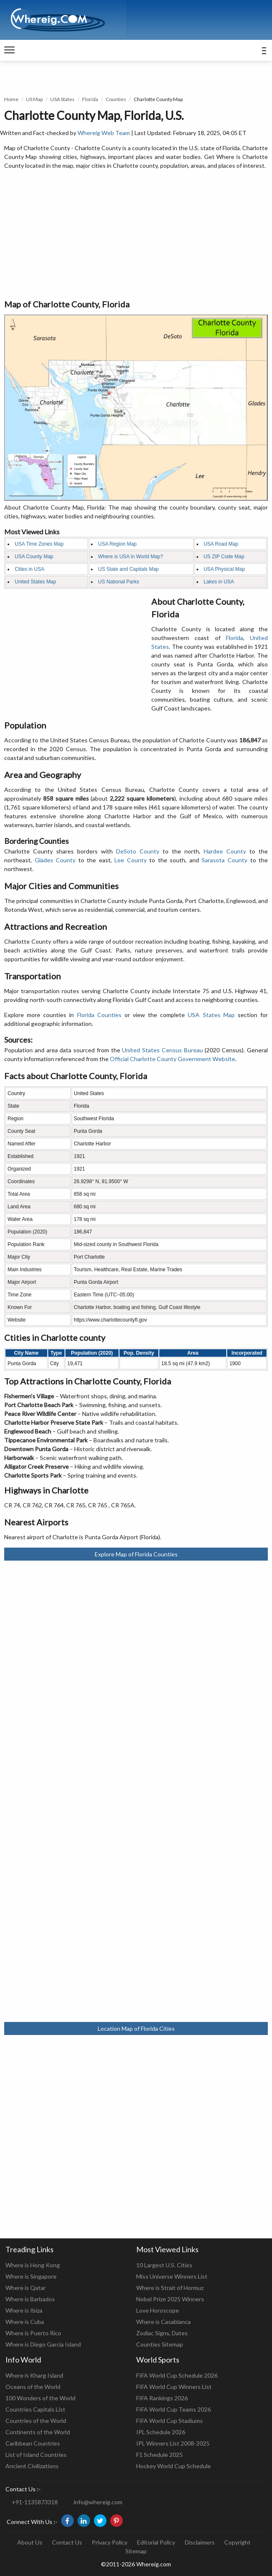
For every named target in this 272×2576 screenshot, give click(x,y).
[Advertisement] (136, 235)
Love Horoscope (157, 2310)
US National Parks (118, 582)
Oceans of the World (32, 2386)
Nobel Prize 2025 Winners (170, 2299)
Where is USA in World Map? (130, 556)
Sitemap (136, 2551)
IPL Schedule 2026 (160, 2431)
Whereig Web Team (104, 132)
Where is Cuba (24, 2321)
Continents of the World (37, 2431)
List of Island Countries (36, 2454)
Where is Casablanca (163, 2321)
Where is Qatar (25, 2287)
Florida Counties (99, 1014)
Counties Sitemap (159, 2344)
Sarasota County (224, 860)
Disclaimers (200, 2542)
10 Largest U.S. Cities (164, 2265)
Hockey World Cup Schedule (173, 2465)
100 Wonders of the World (40, 2398)
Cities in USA (29, 569)
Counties (116, 99)
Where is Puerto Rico (33, 2333)
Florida (90, 99)
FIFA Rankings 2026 (162, 2398)
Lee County (130, 860)
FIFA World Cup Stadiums (169, 2420)
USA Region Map (117, 544)
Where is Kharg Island (34, 2375)
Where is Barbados (30, 2299)
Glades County (55, 860)
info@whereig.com (98, 2502)
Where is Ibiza (23, 2310)
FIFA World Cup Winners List (174, 2386)
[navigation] (9, 50)
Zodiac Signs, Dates (162, 2333)
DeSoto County (137, 851)
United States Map (35, 582)
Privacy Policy (109, 2542)
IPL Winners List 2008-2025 (173, 2443)
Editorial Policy (156, 2542)
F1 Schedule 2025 (159, 2454)
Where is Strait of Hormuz (170, 2287)
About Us (29, 2542)
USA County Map (34, 556)
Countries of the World (35, 2420)
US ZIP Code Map (224, 556)
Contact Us (67, 2542)
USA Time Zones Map (39, 544)
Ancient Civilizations (32, 2465)
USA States (62, 99)
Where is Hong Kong (32, 2265)
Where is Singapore (31, 2276)
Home (11, 99)
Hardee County (225, 851)
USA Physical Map (224, 569)
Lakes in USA (219, 582)
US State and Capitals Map (128, 569)
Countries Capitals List (35, 2409)
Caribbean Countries (32, 2443)
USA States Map (211, 1014)
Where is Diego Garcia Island (43, 2344)
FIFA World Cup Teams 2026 (173, 2409)
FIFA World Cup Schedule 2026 (177, 2375)
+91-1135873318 (35, 2502)
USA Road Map (221, 544)
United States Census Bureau (162, 1050)
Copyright (237, 2542)
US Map (34, 99)
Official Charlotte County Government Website (172, 1058)
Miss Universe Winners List (171, 2276)
